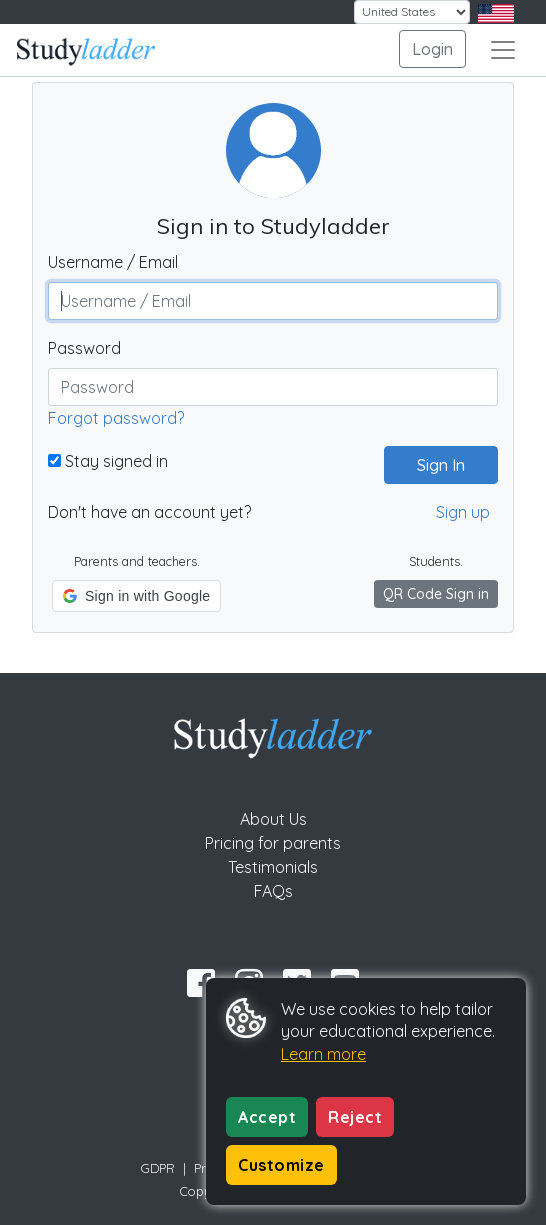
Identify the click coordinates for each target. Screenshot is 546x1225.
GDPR (158, 1168)
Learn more (323, 1054)
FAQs (273, 891)
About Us (273, 819)
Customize (281, 1165)
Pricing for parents (273, 843)
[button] (136, 596)
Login (432, 49)
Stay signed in (108, 461)
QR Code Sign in (436, 594)
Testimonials (273, 867)
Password (84, 348)
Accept (267, 1117)
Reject (355, 1117)
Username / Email (113, 262)
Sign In (433, 465)
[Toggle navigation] (503, 50)
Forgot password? (116, 418)
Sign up (463, 512)
